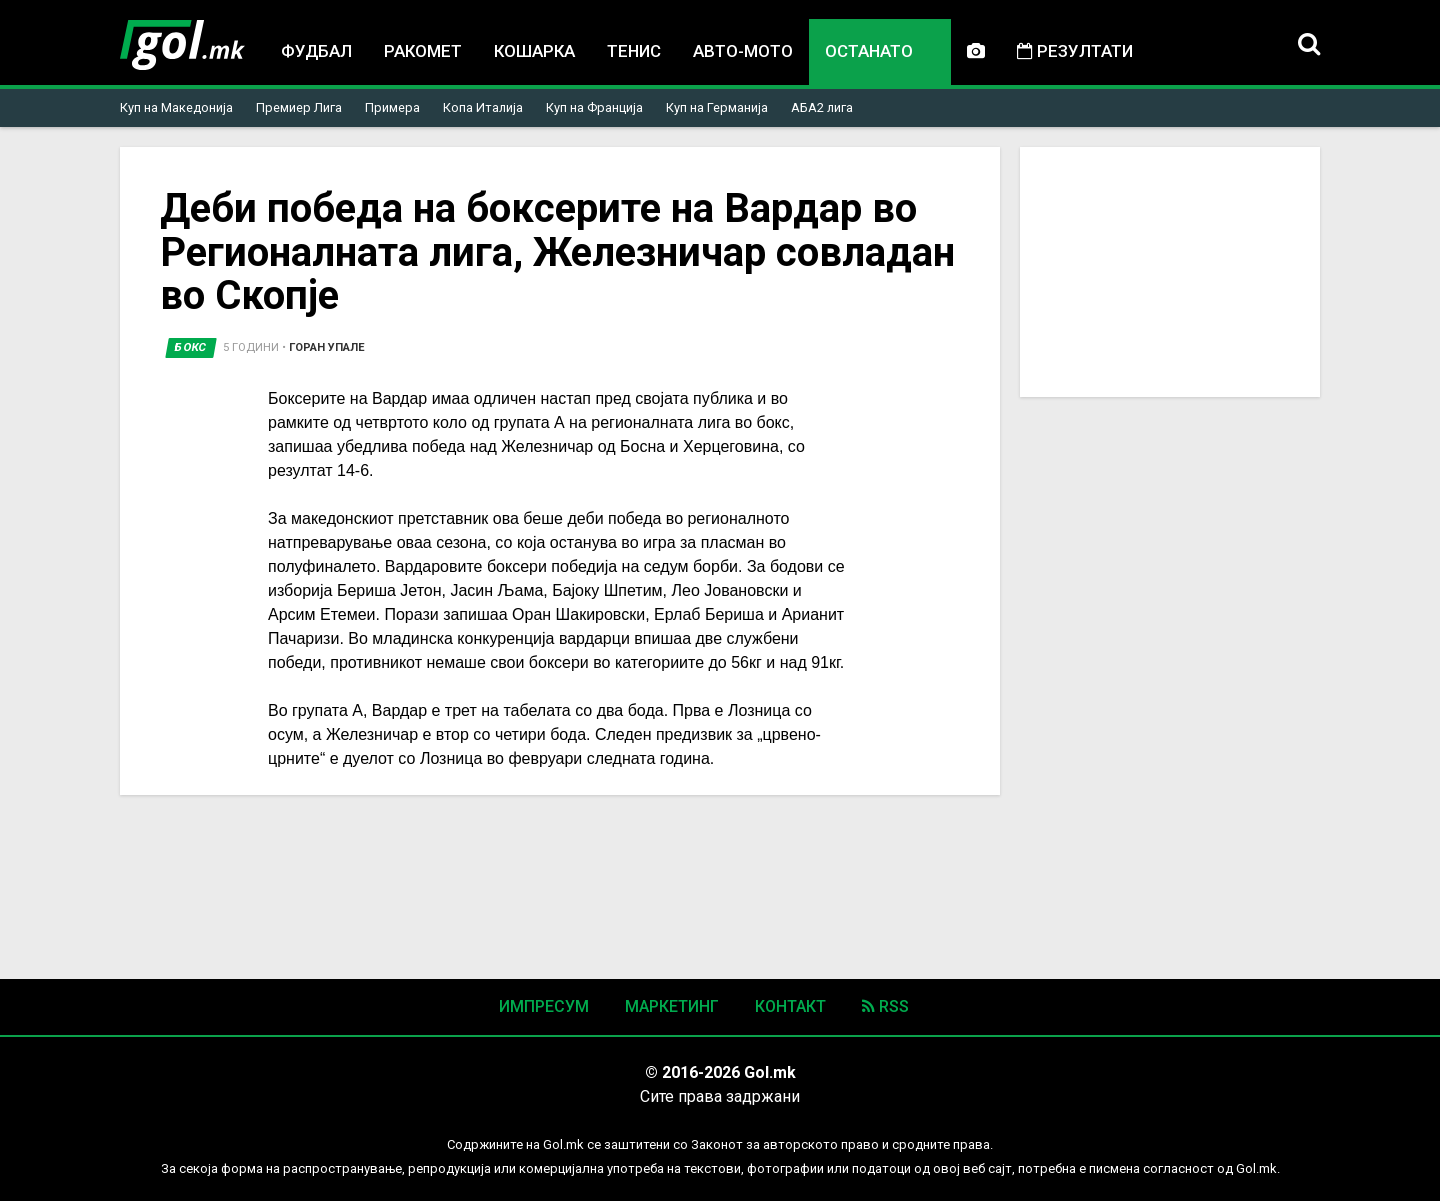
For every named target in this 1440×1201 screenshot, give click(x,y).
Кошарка (534, 51)
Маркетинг (672, 1006)
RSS (885, 1006)
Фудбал (316, 51)
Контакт (790, 1006)
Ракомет (423, 51)
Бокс (191, 347)
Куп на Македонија (176, 107)
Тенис (634, 51)
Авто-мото (743, 51)
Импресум (544, 1006)
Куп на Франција (594, 107)
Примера (392, 107)
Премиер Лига (299, 107)
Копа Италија (483, 107)
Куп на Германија (717, 107)
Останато (868, 52)
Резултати (1075, 51)
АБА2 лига (822, 107)
